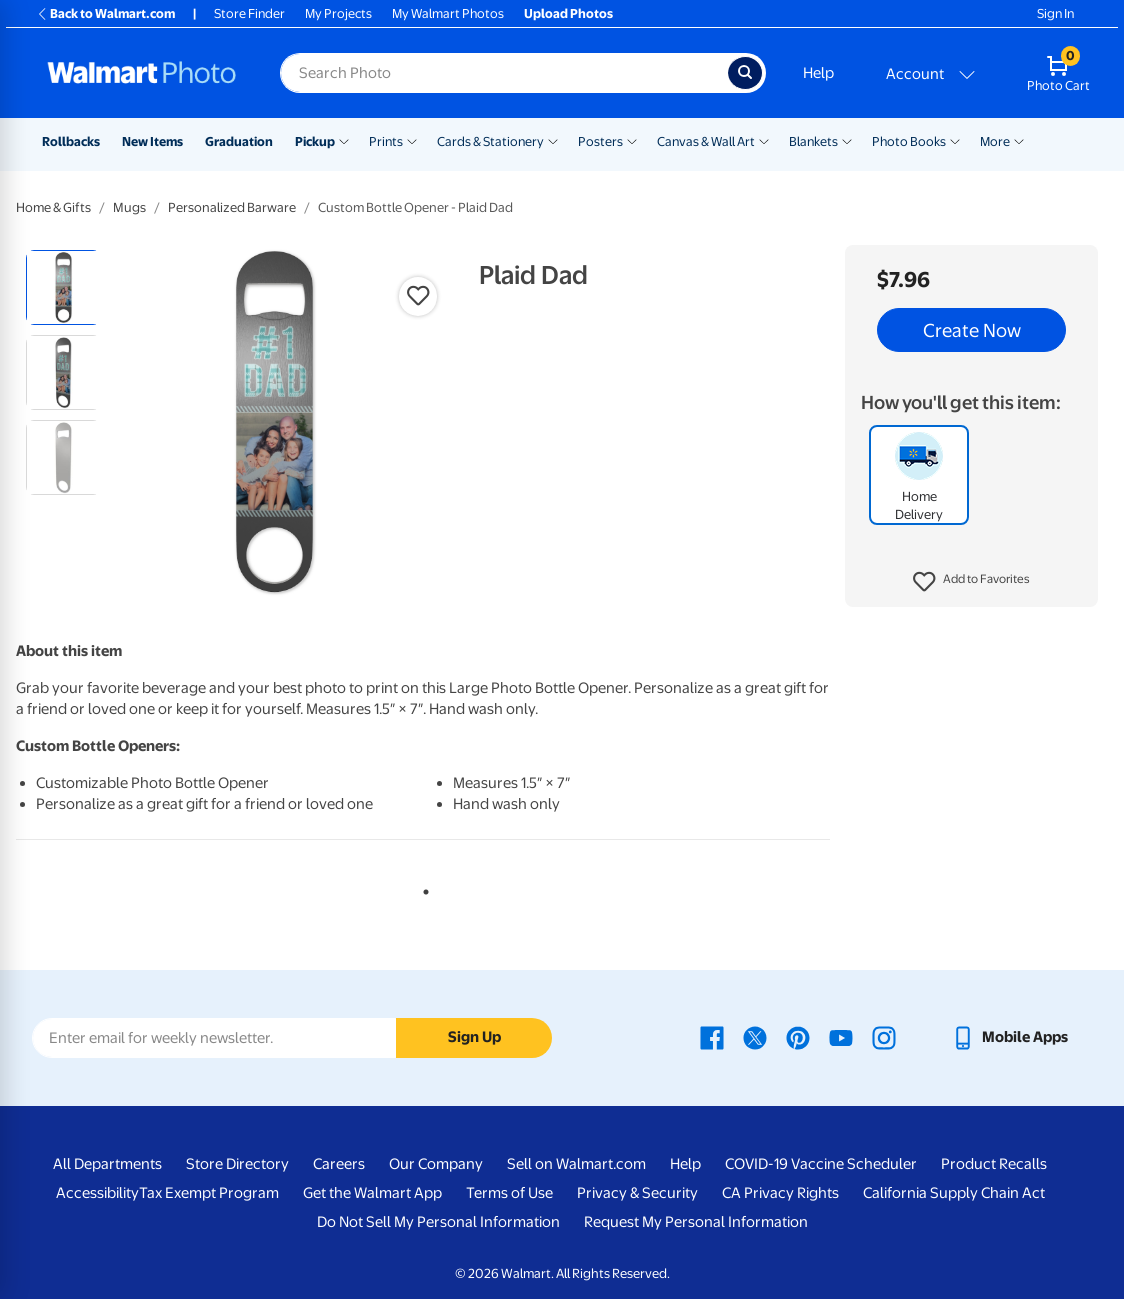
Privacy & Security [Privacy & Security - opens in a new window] (637, 1193)
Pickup (315, 141)
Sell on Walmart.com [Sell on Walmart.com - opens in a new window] (576, 1164)
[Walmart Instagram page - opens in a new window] (884, 1037)
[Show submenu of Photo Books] (955, 140)
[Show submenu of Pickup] (344, 140)
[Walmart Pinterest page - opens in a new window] (798, 1037)
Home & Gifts (53, 207)
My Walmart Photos (448, 13)
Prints (386, 141)
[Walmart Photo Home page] (142, 73)
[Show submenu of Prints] (412, 140)
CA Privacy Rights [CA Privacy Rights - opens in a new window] (780, 1193)
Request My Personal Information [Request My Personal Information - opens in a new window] (696, 1222)
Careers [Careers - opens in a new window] (339, 1164)
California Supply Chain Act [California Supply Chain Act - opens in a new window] (954, 1193)
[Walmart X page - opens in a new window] (755, 1037)
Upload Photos (568, 13)
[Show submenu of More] (1019, 140)
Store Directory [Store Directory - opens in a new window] (237, 1164)
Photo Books (909, 141)
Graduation (239, 141)
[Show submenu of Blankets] (847, 140)
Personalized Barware (232, 207)
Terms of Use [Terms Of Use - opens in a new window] (509, 1193)
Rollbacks (71, 141)
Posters (600, 141)
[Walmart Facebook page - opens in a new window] (712, 1037)
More (995, 141)
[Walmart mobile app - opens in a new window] (1009, 1037)
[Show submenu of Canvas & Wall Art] (764, 140)
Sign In (1055, 13)
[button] (971, 582)
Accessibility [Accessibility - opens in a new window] (97, 1193)
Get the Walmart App (372, 1193)
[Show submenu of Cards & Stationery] (553, 140)
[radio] (63, 287)
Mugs (129, 207)
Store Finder (249, 13)
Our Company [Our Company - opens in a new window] (436, 1164)
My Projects (338, 13)
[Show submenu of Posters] (632, 140)
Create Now (972, 330)
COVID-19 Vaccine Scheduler (821, 1164)
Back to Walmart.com (105, 13)
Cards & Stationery (490, 141)
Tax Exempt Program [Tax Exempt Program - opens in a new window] (209, 1193)
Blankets (813, 141)
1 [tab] (422, 888)
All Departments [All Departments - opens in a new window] (107, 1164)
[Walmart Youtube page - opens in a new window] (841, 1037)
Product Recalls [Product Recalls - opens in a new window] (994, 1164)
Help (818, 73)
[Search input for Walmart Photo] (504, 73)
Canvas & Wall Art (706, 141)
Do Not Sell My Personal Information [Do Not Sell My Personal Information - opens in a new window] (438, 1222)
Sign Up (474, 1037)
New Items (152, 141)
